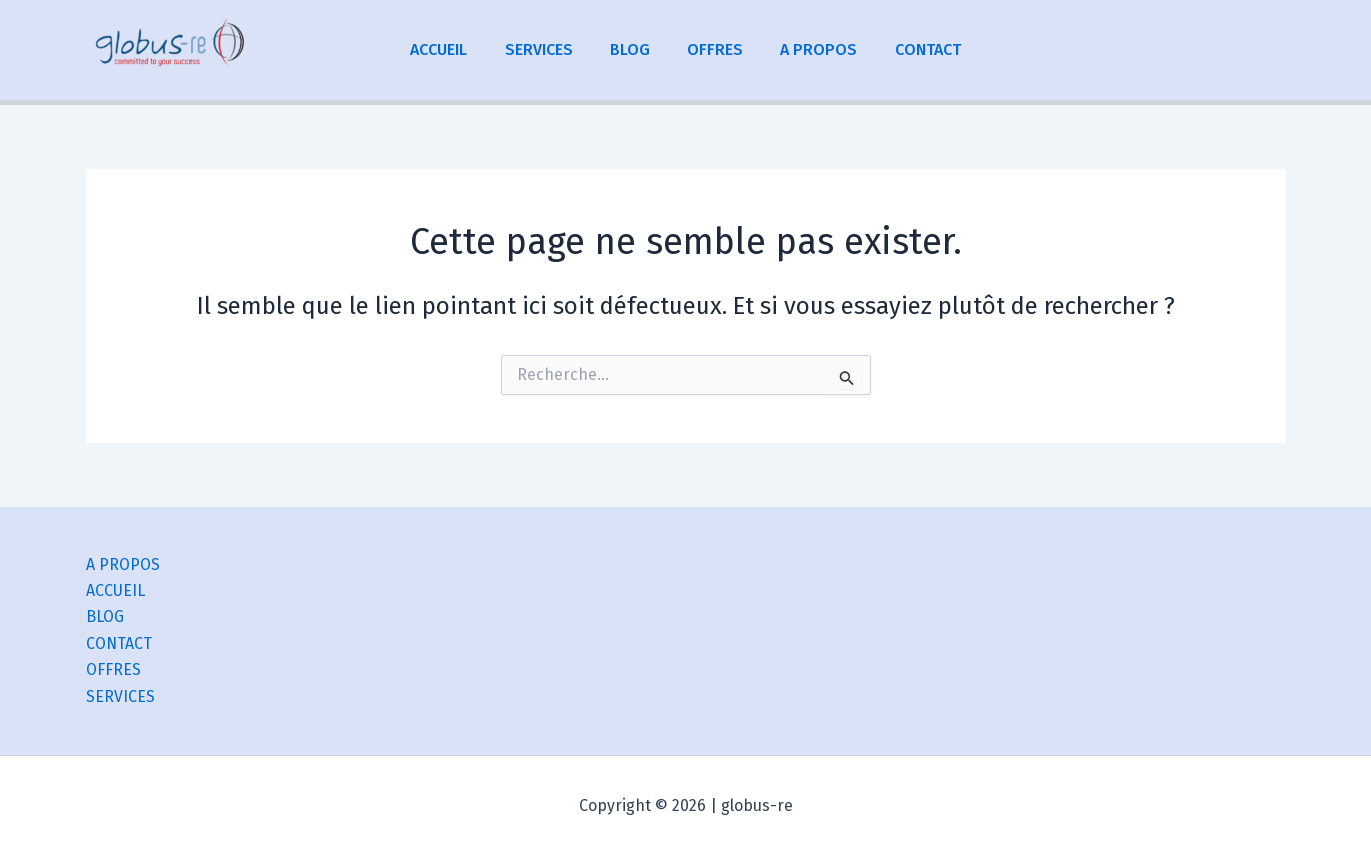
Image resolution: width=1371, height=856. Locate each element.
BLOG (633, 49)
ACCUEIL (452, 49)
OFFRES (713, 49)
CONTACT (915, 49)
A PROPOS (811, 49)
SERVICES (547, 49)
